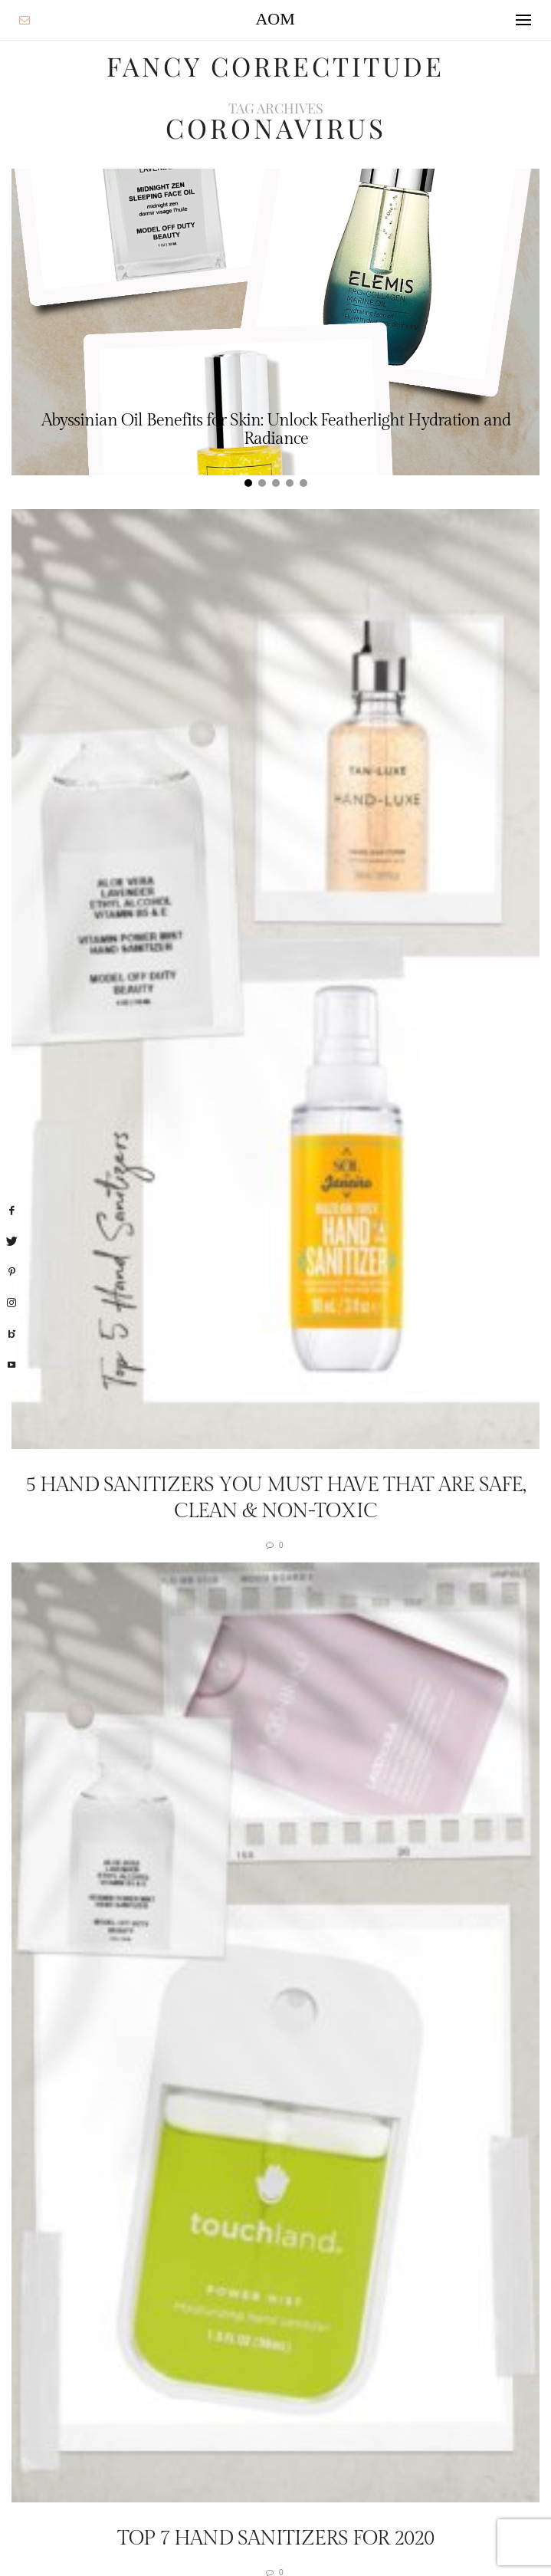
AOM (274, 18)
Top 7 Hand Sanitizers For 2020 (275, 2537)
